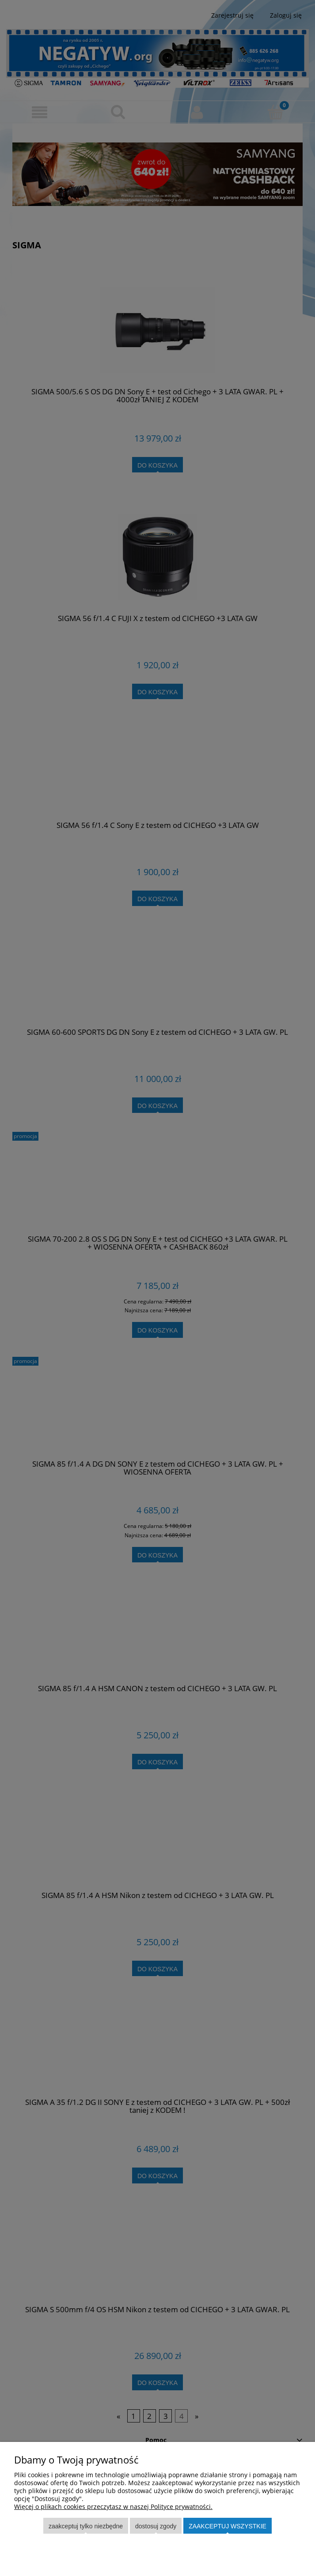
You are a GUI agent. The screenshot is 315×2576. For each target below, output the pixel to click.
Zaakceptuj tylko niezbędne (86, 2526)
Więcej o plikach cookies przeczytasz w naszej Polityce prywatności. (113, 2506)
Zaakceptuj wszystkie (227, 2526)
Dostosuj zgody (155, 2526)
